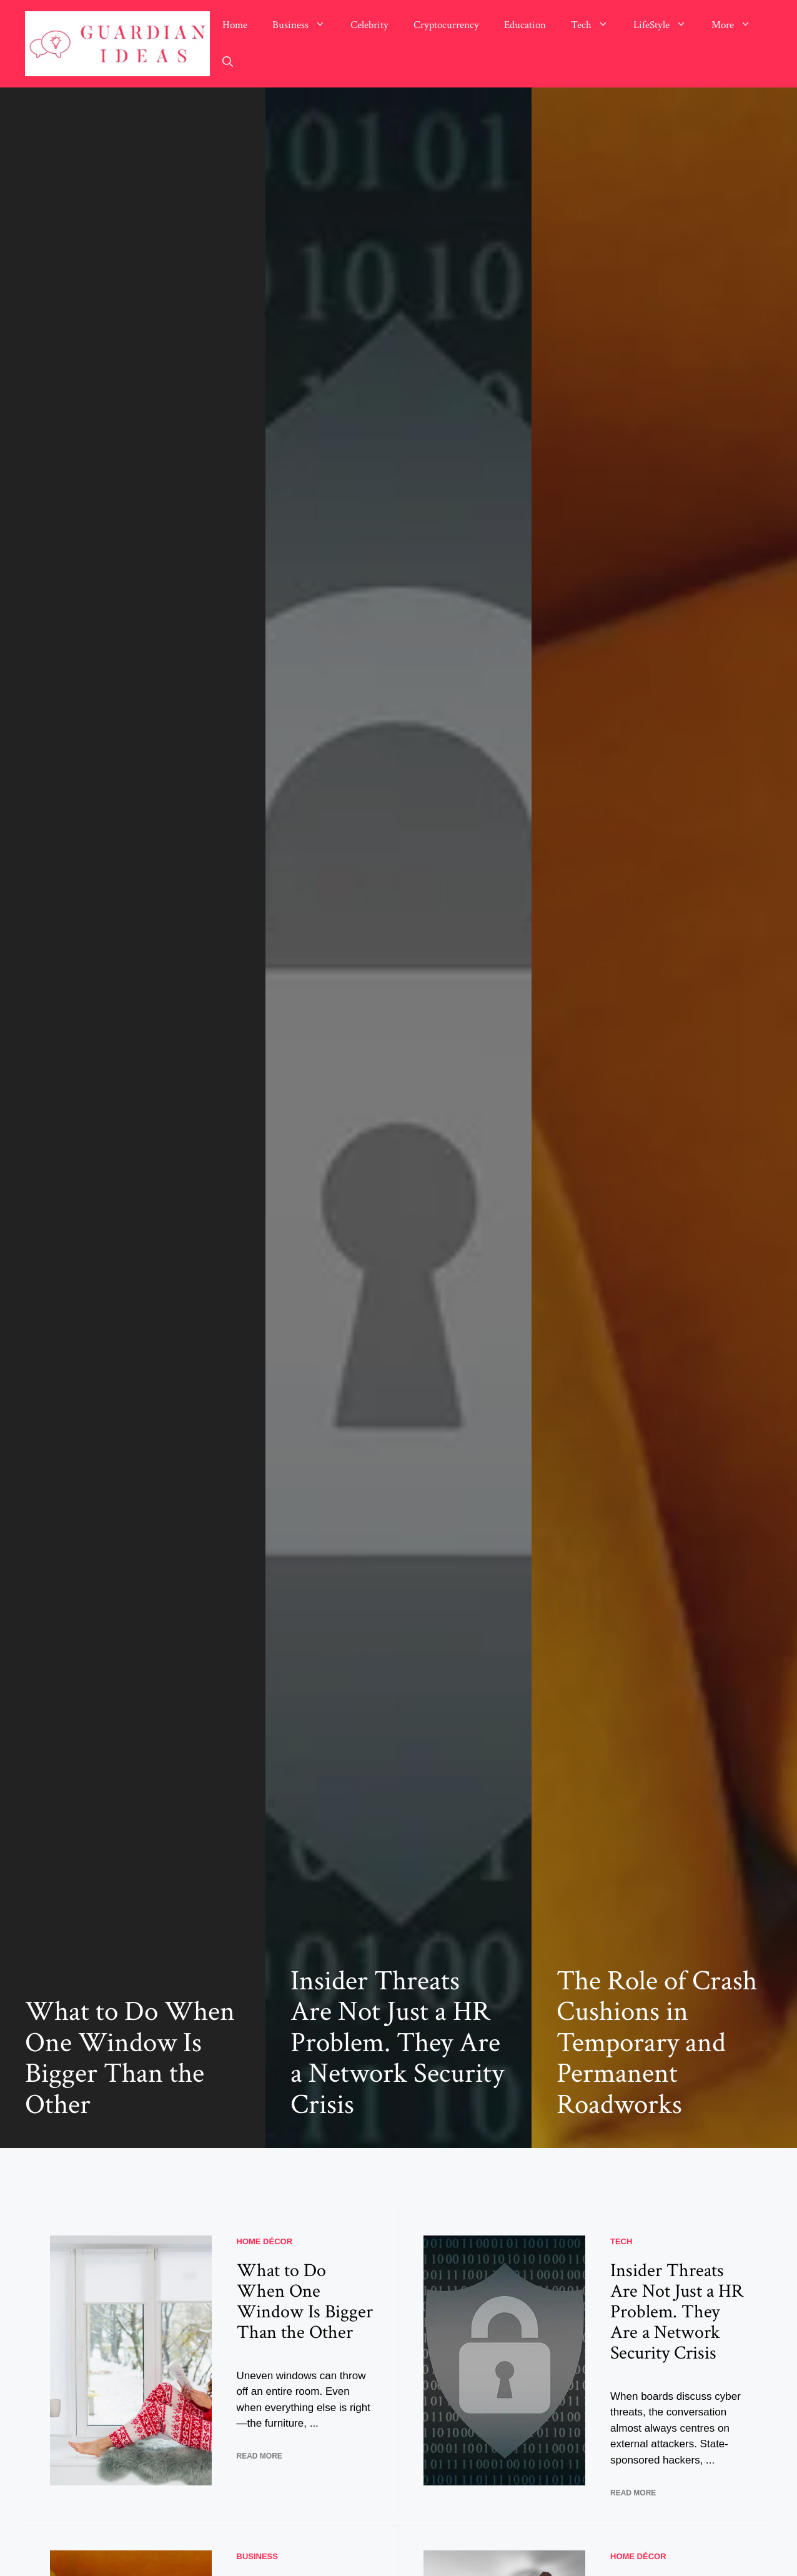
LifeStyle (666, 25)
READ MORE (259, 2456)
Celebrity (369, 25)
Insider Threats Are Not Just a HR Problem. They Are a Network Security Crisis (397, 2042)
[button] (227, 62)
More (737, 25)
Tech (596, 25)
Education (525, 25)
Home (234, 25)
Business (305, 25)
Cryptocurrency (446, 25)
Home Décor (265, 2241)
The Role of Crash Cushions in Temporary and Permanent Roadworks (657, 2042)
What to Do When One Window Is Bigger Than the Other (130, 2058)
